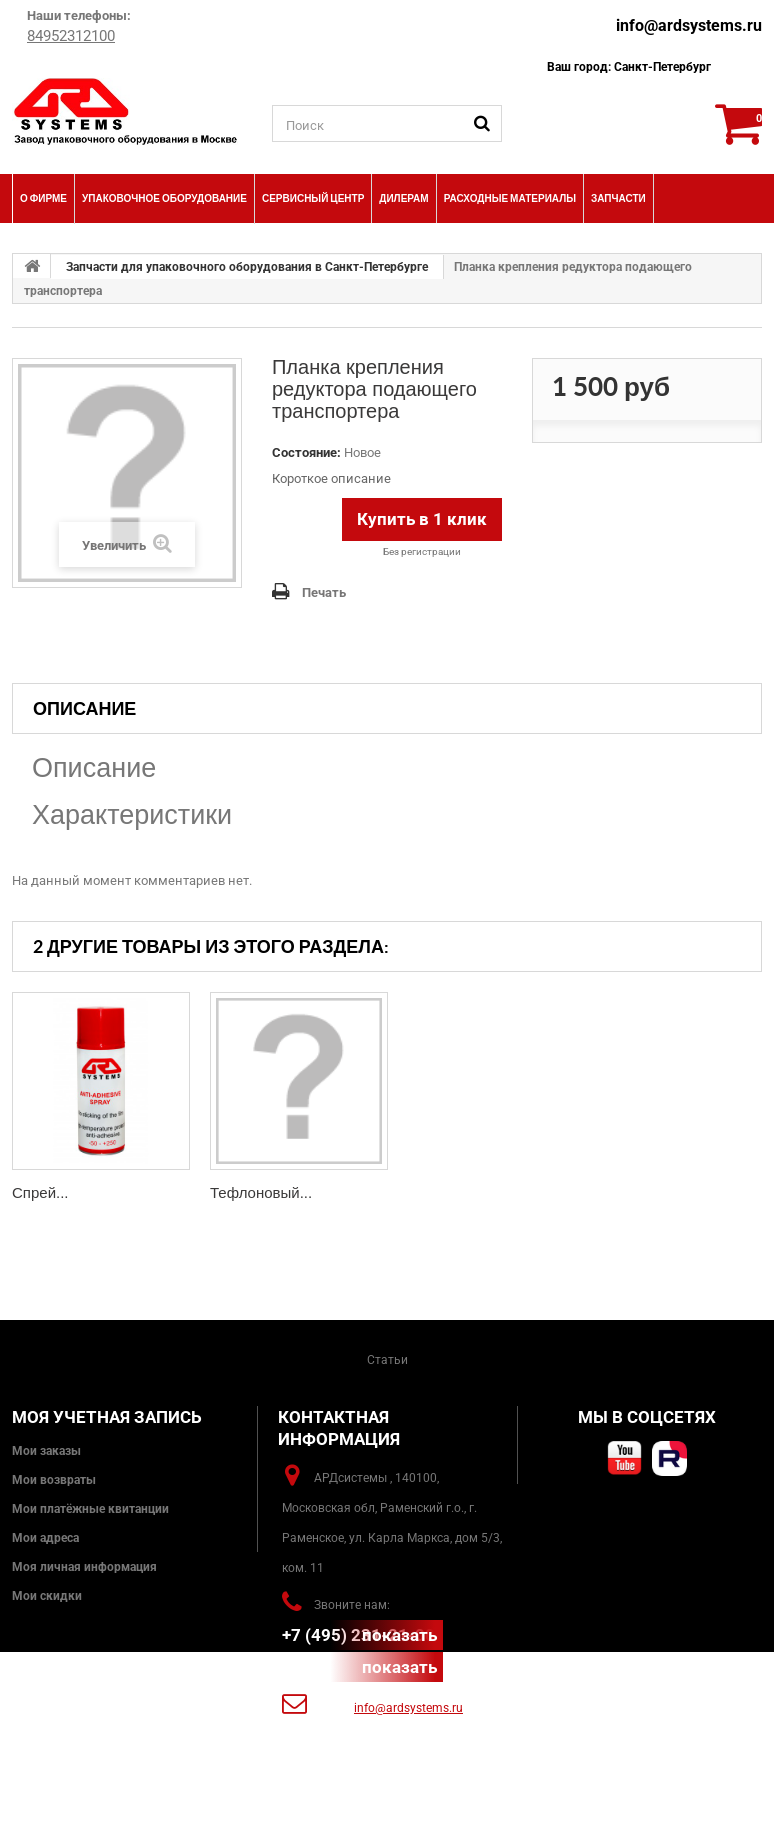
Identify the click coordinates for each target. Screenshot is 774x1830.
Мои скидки (47, 1596)
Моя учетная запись (107, 1417)
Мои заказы (46, 1451)
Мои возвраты (54, 1480)
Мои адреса (45, 1538)
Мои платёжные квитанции (90, 1509)
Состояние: (306, 452)
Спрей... (40, 1192)
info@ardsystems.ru (689, 25)
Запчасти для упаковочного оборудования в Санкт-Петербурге (247, 267)
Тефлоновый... (261, 1192)
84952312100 (71, 36)
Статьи (387, 1360)
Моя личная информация (84, 1567)
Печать (324, 592)
